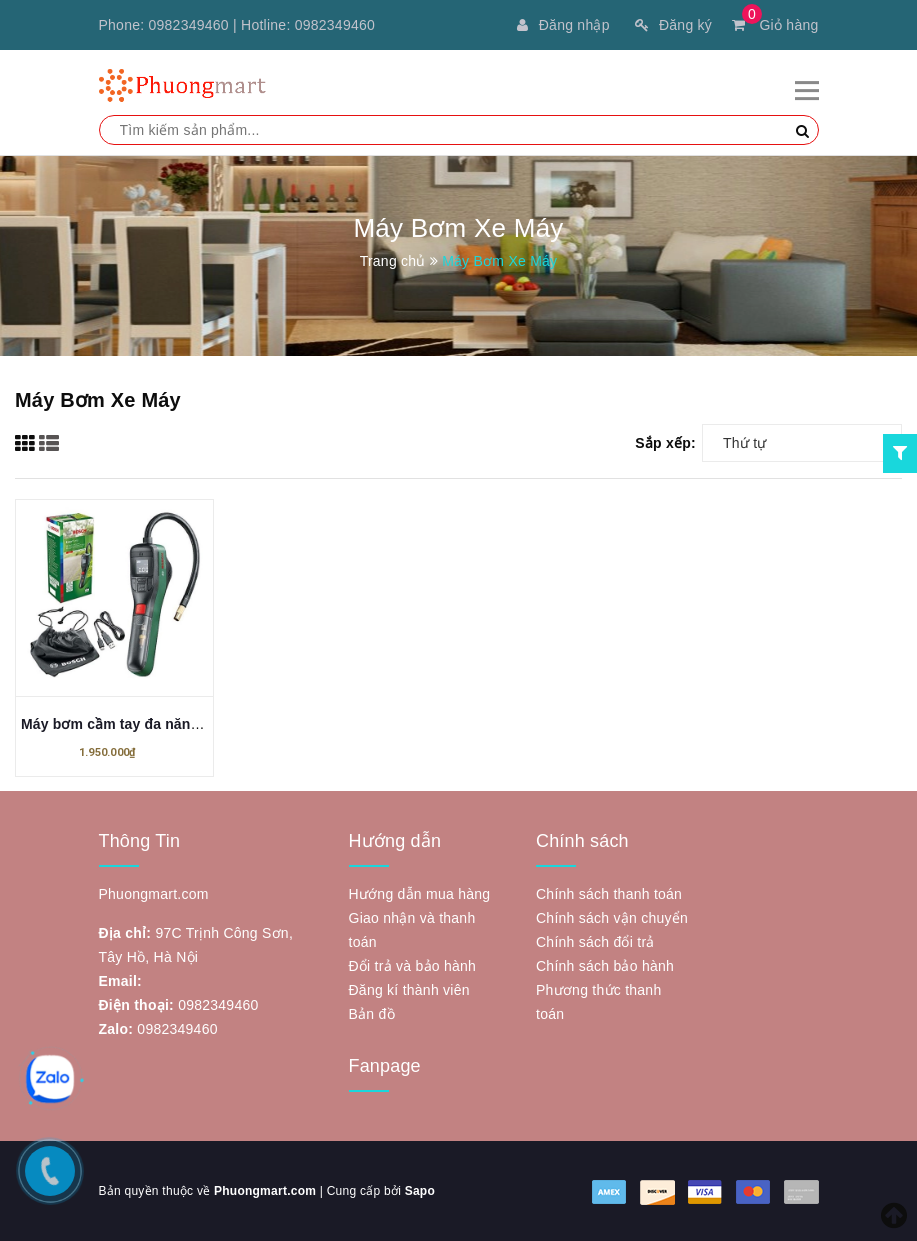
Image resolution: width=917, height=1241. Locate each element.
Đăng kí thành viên (409, 990)
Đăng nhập (563, 25)
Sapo (420, 1191)
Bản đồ (372, 1014)
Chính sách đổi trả (595, 942)
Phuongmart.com (265, 1191)
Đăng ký (673, 25)
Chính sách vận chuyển (612, 918)
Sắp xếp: (665, 443)
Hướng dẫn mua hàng (420, 894)
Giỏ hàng (775, 25)
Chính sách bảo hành (605, 966)
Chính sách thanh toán (609, 894)
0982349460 (189, 25)
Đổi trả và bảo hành (413, 966)
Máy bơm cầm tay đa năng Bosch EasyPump (172, 724)
